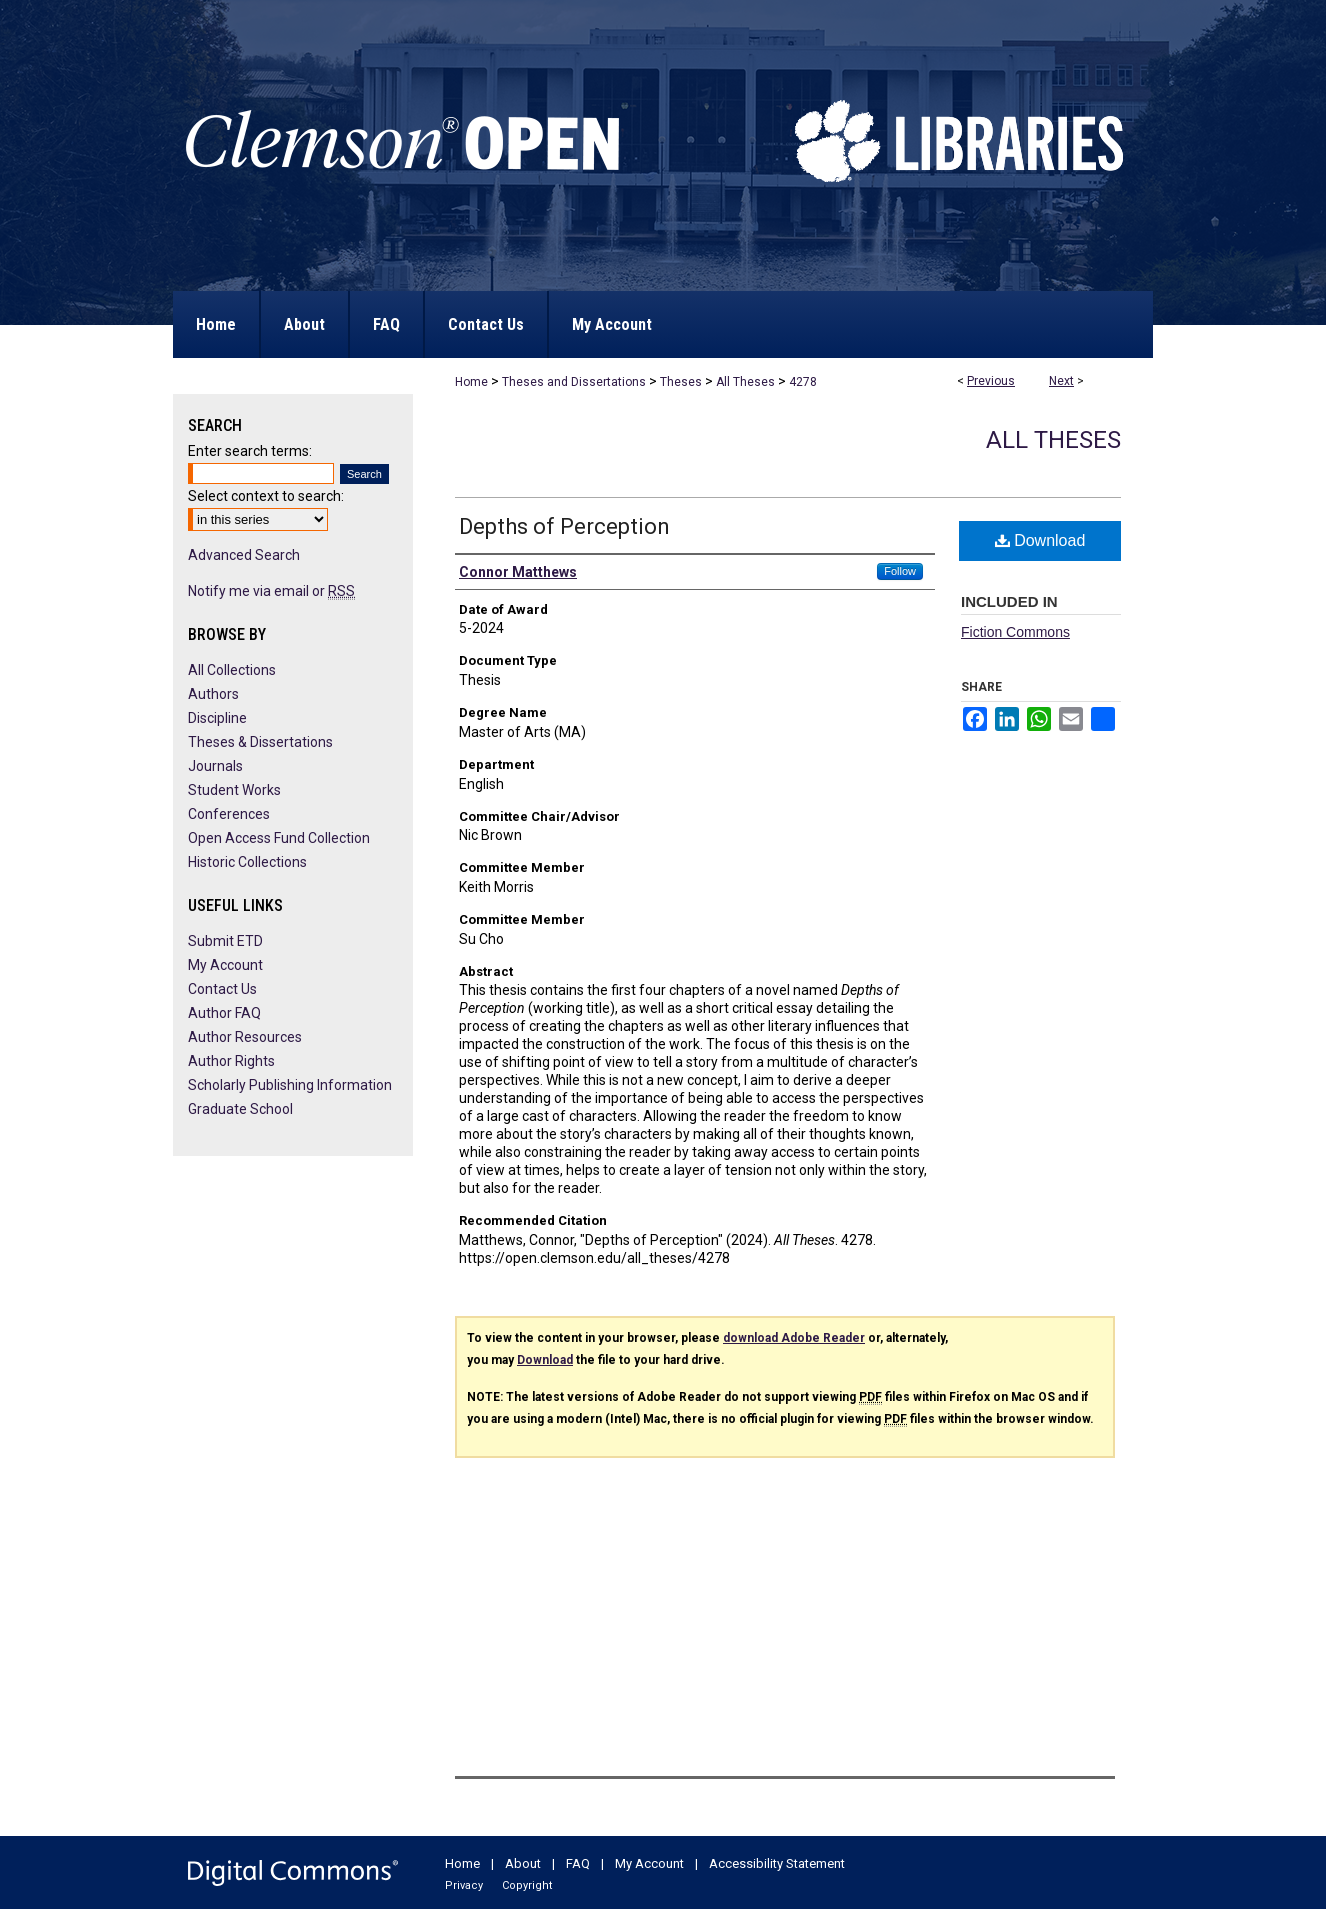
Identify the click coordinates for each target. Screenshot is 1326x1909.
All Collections (232, 670)
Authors (213, 694)
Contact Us (222, 989)
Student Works (234, 790)
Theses (681, 382)
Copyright (527, 1885)
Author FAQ (224, 1013)
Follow (900, 571)
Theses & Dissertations (260, 742)
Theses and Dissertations (574, 382)
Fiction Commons (1015, 632)
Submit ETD (225, 941)
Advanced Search (244, 555)
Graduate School (240, 1109)
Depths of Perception (564, 526)
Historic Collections (247, 862)
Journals (215, 766)
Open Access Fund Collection (279, 838)
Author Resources (245, 1037)
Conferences (229, 814)
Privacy (464, 1885)
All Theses (745, 382)
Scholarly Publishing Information (290, 1085)
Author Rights (231, 1061)
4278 (803, 382)
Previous (991, 381)
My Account (225, 965)
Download (1040, 540)
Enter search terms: (250, 451)
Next (1061, 381)
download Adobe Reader (794, 1338)
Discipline (217, 718)
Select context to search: (266, 496)
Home (471, 382)
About (523, 1863)
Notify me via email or (271, 591)
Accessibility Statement (777, 1863)
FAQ (578, 1863)
